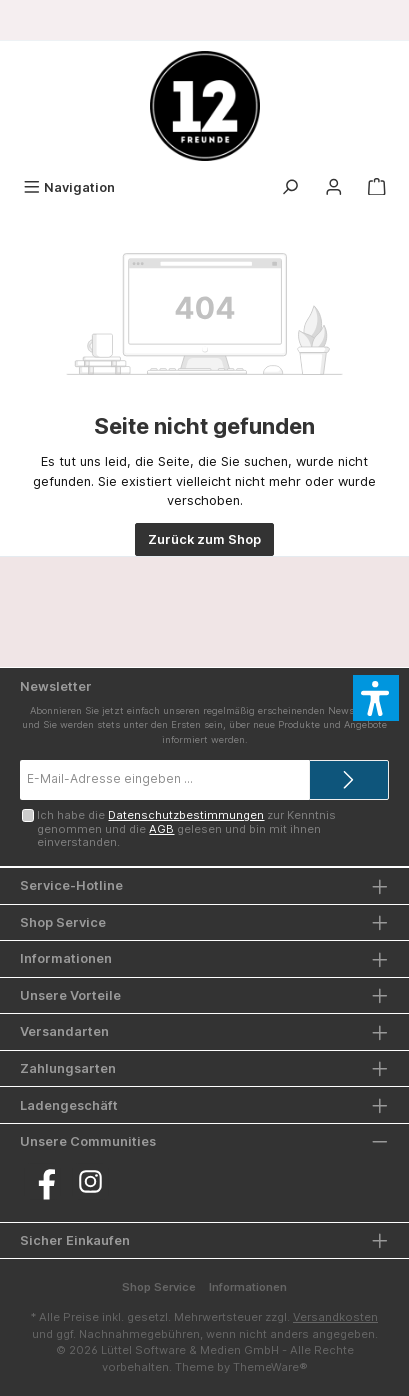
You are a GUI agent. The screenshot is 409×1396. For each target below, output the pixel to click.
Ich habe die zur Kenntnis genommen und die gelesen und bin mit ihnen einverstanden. (186, 828)
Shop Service (159, 1287)
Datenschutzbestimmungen (186, 815)
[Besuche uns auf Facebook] (42, 1181)
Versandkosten (335, 1317)
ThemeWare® (270, 1367)
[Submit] (349, 780)
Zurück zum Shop (204, 539)
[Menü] (69, 187)
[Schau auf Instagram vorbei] (90, 1181)
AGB (161, 829)
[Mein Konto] (334, 187)
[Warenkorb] (377, 187)
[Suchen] (290, 187)
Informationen (248, 1287)
